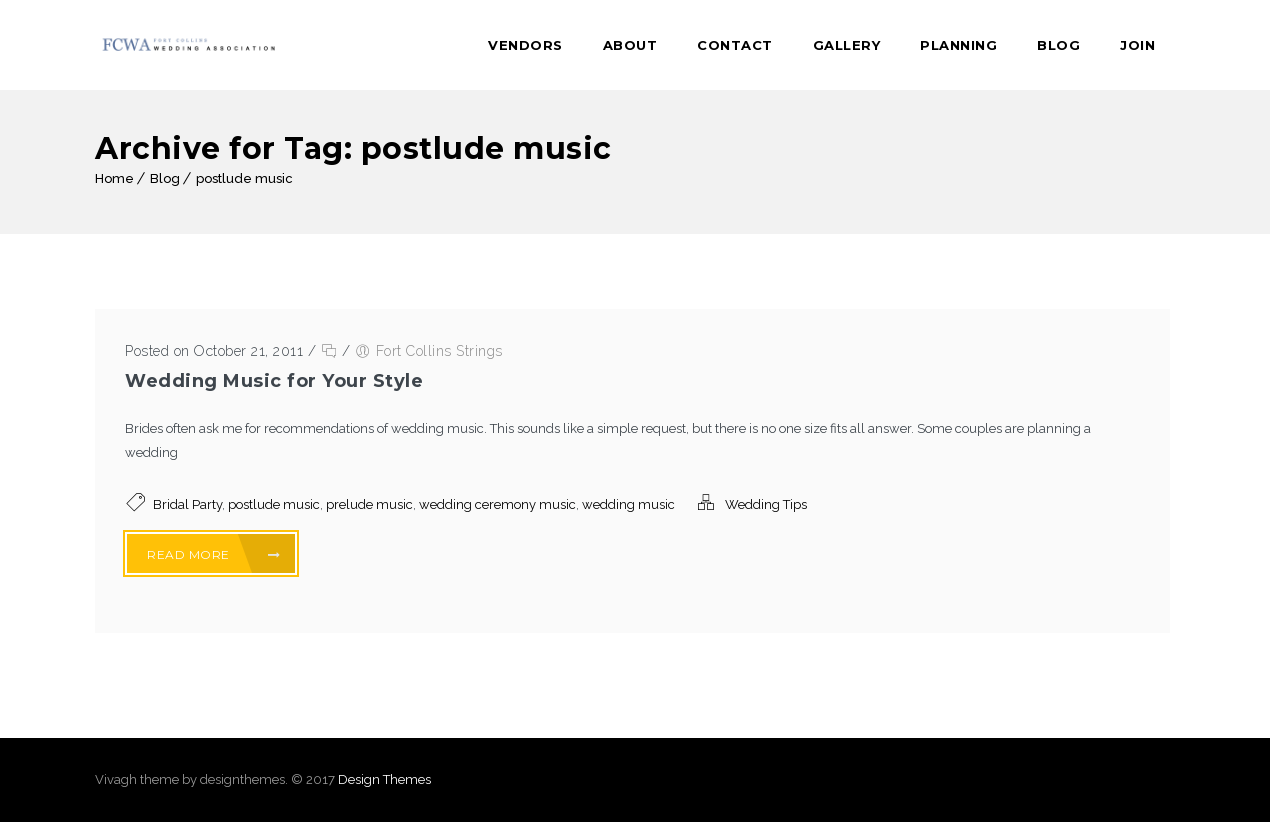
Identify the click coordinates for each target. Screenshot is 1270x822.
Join (1137, 45)
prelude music (369, 504)
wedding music (628, 504)
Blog (1058, 45)
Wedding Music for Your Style (274, 381)
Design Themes (384, 779)
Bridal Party (187, 504)
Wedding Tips (766, 504)
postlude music (244, 178)
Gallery (847, 45)
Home (114, 178)
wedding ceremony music (497, 504)
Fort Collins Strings (439, 351)
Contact (735, 45)
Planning (958, 45)
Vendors (525, 45)
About (630, 45)
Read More (214, 554)
